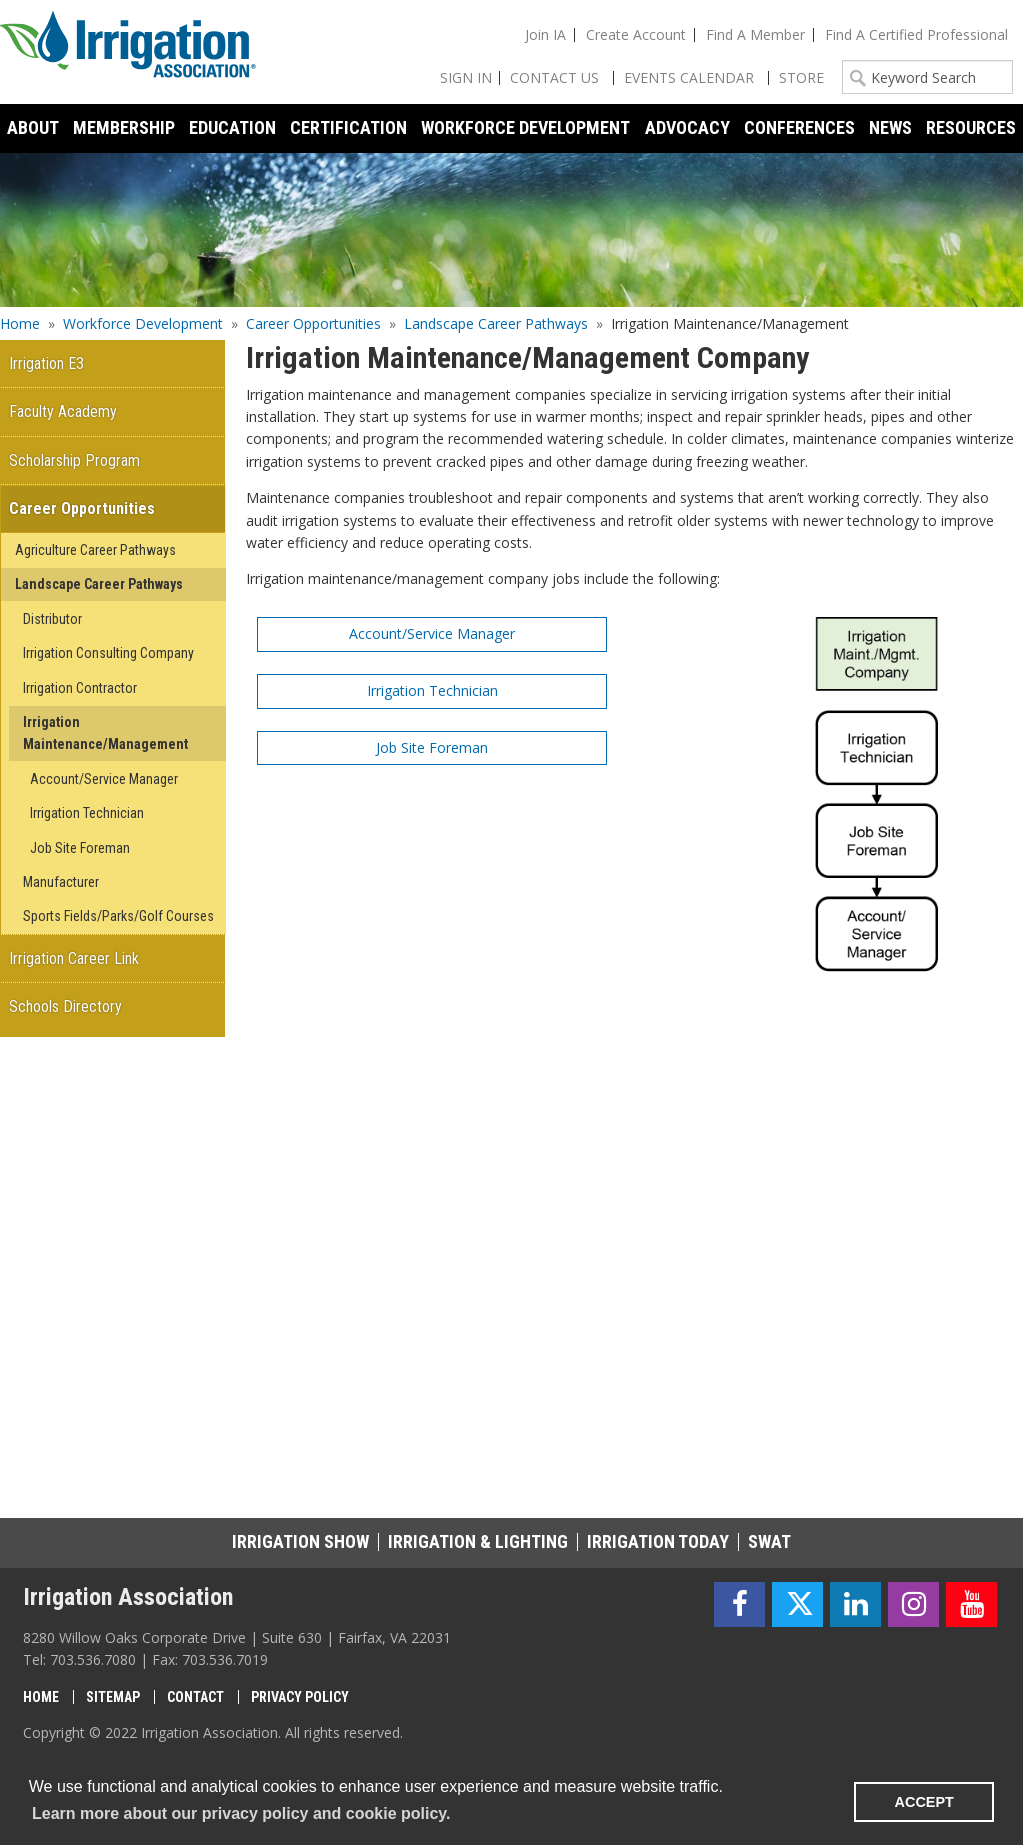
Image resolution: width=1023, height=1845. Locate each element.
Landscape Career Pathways (496, 323)
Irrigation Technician (432, 690)
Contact (195, 1697)
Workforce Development (143, 323)
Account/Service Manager (432, 633)
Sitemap (113, 1697)
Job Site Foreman (432, 747)
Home (20, 323)
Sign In (466, 77)
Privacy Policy (300, 1697)
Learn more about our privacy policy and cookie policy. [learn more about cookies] (241, 1813)
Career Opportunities (313, 323)
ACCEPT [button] (924, 1802)
